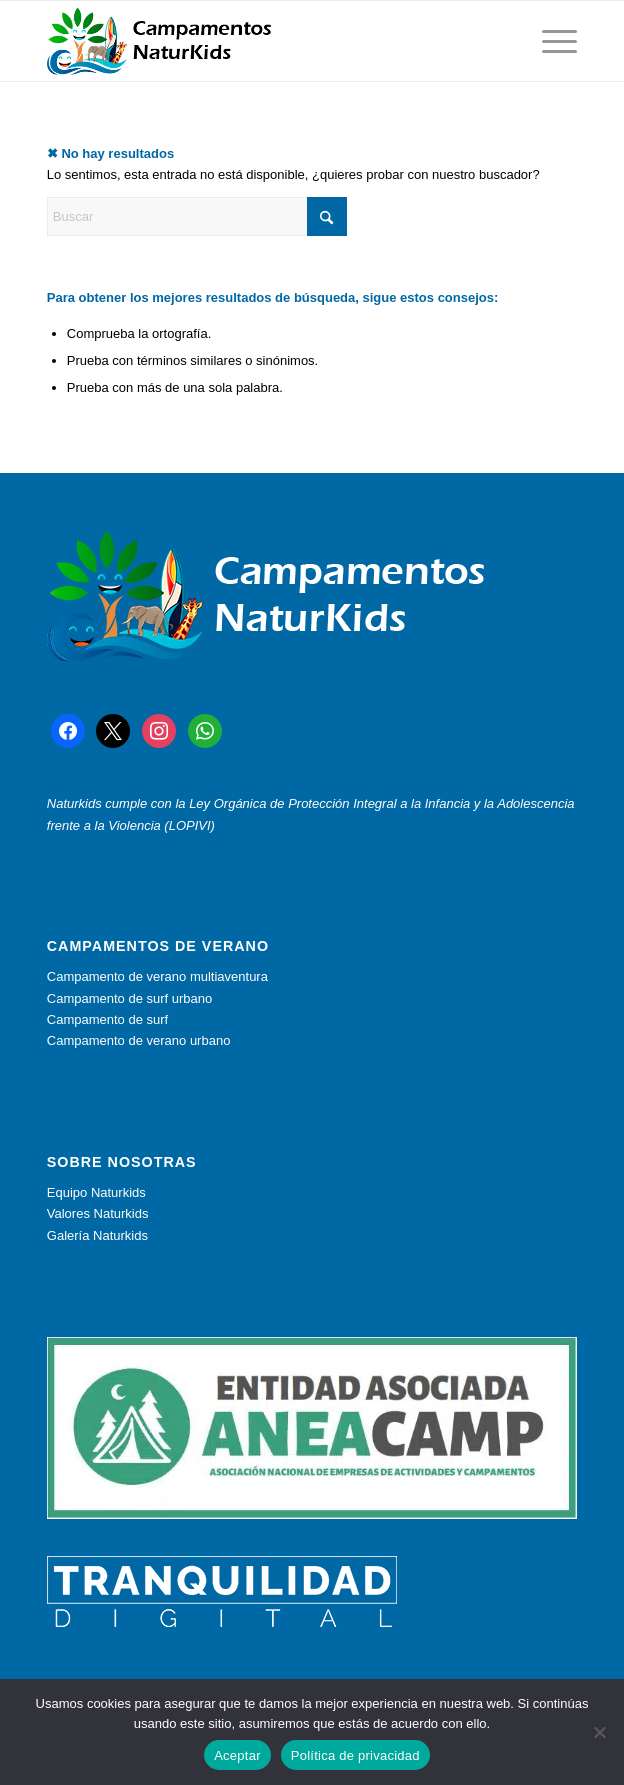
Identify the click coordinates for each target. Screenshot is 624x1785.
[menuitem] (549, 41)
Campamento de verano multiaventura (157, 976)
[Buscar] (197, 216)
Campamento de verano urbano (139, 1040)
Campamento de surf (107, 1019)
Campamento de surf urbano (129, 998)
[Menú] (549, 41)
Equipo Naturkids (96, 1192)
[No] (599, 1732)
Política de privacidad (355, 1755)
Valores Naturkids (98, 1213)
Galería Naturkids (97, 1235)
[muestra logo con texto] (259, 41)
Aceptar (237, 1755)
